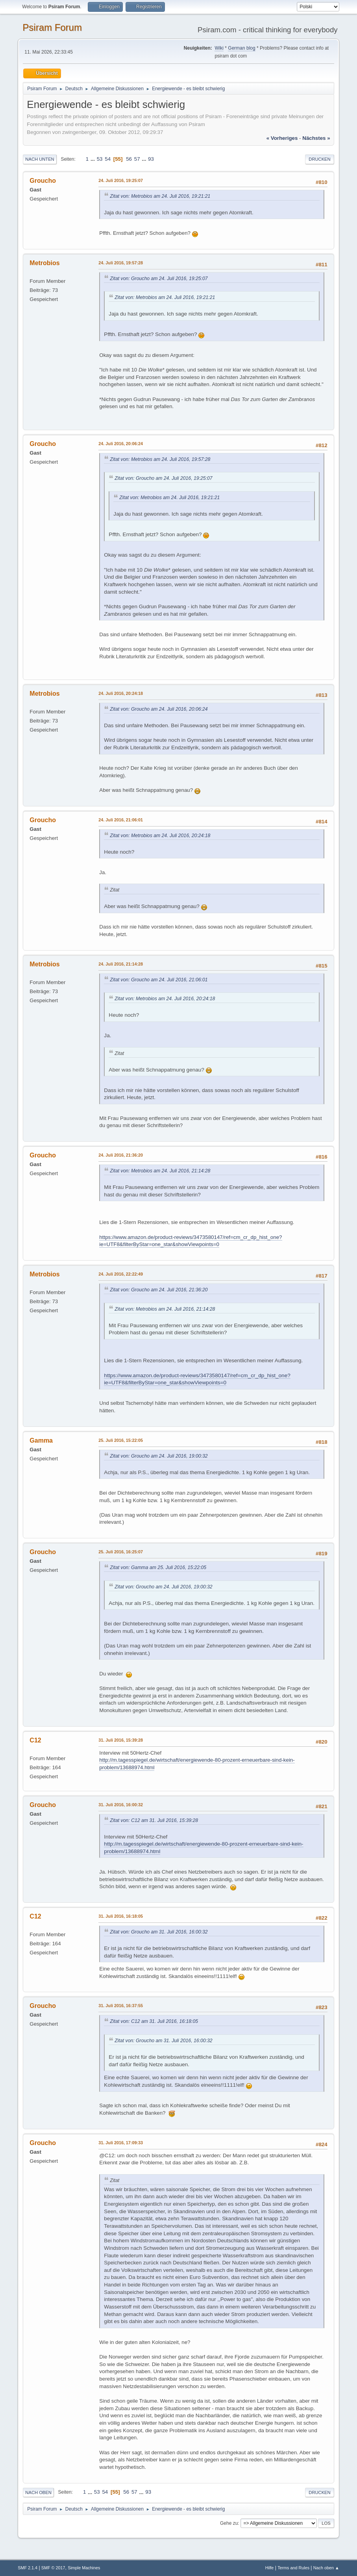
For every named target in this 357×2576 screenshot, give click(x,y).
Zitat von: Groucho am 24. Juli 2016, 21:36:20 (158, 1290)
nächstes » (316, 138)
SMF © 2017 (53, 2567)
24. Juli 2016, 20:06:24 (120, 443)
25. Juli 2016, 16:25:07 (120, 1551)
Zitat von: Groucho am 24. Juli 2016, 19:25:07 (158, 278)
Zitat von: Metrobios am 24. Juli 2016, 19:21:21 (160, 196)
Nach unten (39, 159)
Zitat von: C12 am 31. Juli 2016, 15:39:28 (154, 1820)
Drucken (319, 159)
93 (151, 159)
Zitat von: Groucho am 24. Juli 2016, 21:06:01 (158, 979)
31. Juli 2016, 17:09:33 (120, 2142)
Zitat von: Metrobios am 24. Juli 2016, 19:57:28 (160, 459)
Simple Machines (84, 2567)
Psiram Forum (52, 27)
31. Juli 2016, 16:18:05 (120, 1916)
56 (129, 159)
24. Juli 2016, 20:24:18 (120, 693)
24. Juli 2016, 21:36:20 (120, 1155)
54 (108, 159)
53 (100, 159)
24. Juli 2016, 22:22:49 (120, 1274)
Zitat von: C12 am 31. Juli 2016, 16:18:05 (154, 2021)
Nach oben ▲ (326, 2567)
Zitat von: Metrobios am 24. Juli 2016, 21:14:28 (160, 1171)
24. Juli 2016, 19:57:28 (120, 262)
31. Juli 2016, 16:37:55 (120, 2005)
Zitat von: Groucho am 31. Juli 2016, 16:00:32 (158, 1932)
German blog (241, 48)
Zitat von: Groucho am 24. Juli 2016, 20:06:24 (158, 709)
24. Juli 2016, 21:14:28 (120, 964)
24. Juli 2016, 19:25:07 (120, 180)
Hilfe (269, 2567)
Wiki (219, 48)
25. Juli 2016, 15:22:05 (120, 1440)
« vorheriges (282, 138)
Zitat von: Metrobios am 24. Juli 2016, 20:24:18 (160, 835)
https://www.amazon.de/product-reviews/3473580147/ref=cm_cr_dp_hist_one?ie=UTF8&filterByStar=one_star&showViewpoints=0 (190, 1241)
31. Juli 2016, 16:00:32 (120, 1804)
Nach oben (38, 2492)
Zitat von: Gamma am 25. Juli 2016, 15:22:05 (158, 1567)
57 (137, 159)
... (93, 159)
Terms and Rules (293, 2567)
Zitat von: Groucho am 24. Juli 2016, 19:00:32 (158, 1456)
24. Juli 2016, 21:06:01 (120, 819)
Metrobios (44, 263)
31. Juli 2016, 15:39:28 (120, 1740)
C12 (35, 1740)
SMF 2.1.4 (27, 2567)
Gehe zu (229, 2523)
